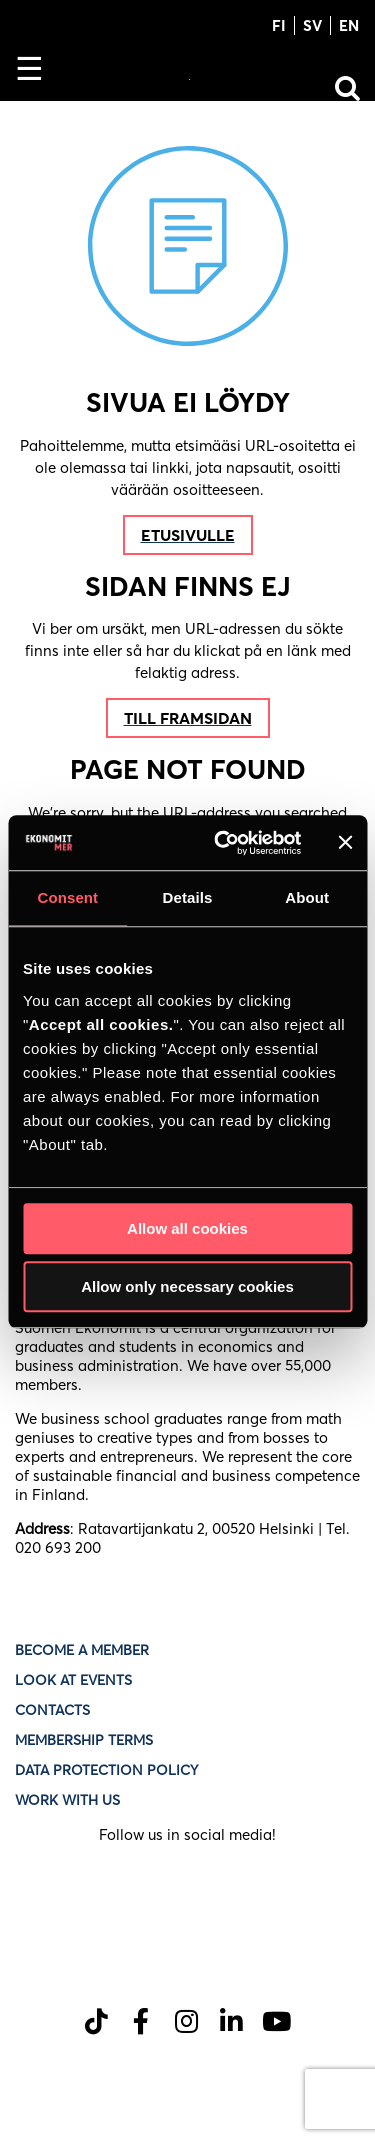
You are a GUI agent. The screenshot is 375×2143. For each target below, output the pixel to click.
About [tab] (307, 897)
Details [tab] (188, 897)
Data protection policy (108, 1770)
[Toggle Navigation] (37, 75)
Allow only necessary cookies (187, 1286)
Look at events (73, 1680)
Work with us (67, 1800)
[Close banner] (345, 843)
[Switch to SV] (313, 24)
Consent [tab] (67, 897)
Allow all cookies (187, 1228)
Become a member (82, 1650)
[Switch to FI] (279, 24)
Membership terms (84, 1740)
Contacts (52, 1710)
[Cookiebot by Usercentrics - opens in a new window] (223, 843)
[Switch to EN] (345, 24)
